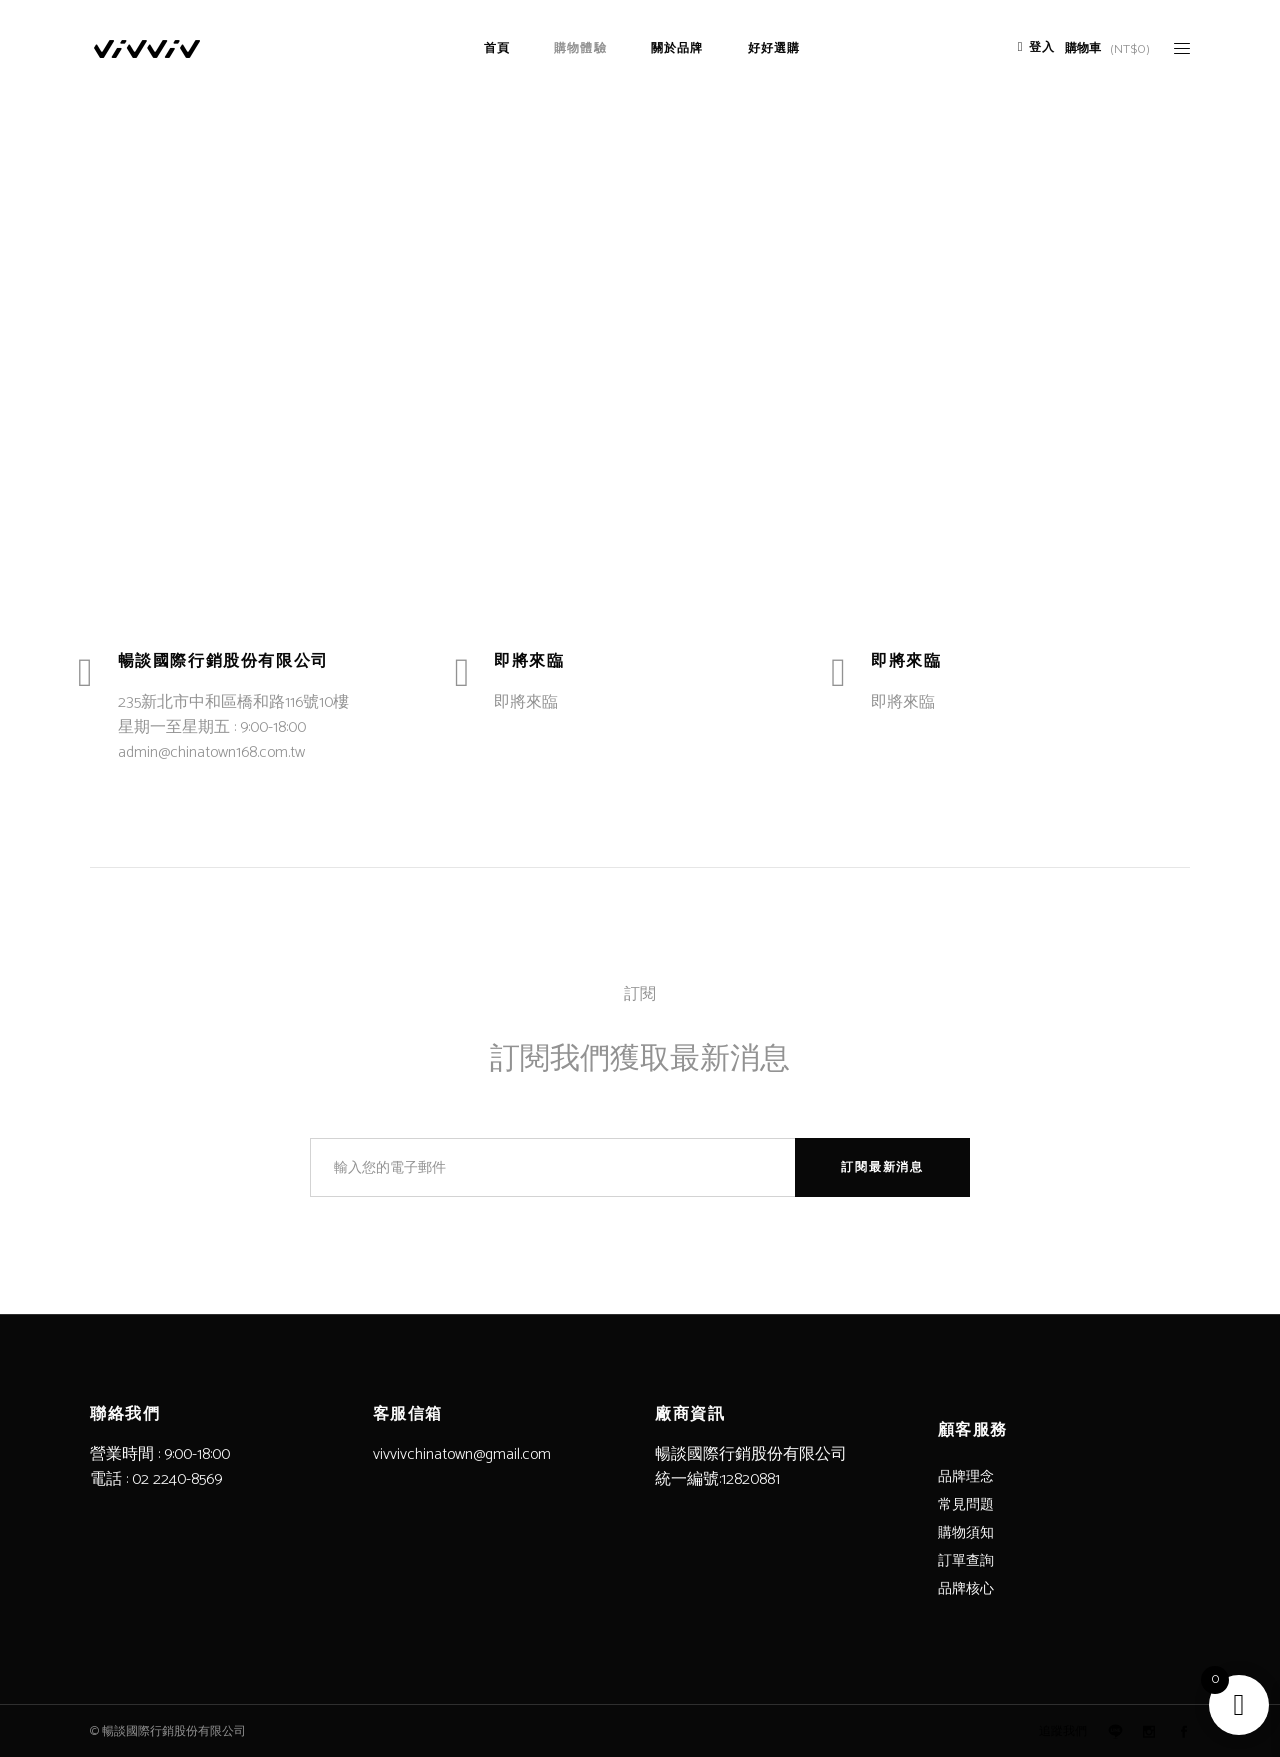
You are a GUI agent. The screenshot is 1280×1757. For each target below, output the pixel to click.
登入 (1042, 47)
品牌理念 (966, 1477)
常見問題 (966, 1505)
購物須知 (966, 1533)
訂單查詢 (966, 1561)
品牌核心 (966, 1589)
